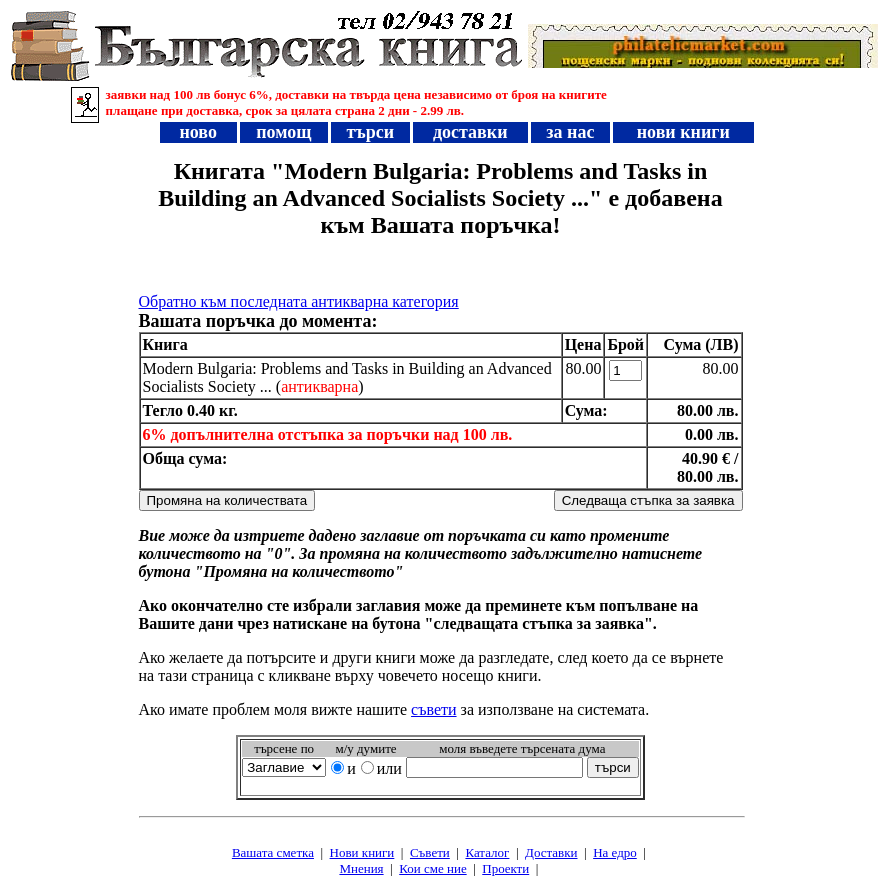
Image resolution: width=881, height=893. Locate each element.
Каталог (487, 852)
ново (198, 132)
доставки (470, 132)
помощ (284, 132)
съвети (434, 709)
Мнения (361, 868)
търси (370, 132)
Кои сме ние (432, 868)
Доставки (551, 852)
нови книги (683, 132)
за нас (570, 132)
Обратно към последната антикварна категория (299, 301)
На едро (615, 852)
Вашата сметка (273, 852)
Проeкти (505, 868)
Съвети (430, 852)
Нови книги (362, 852)
